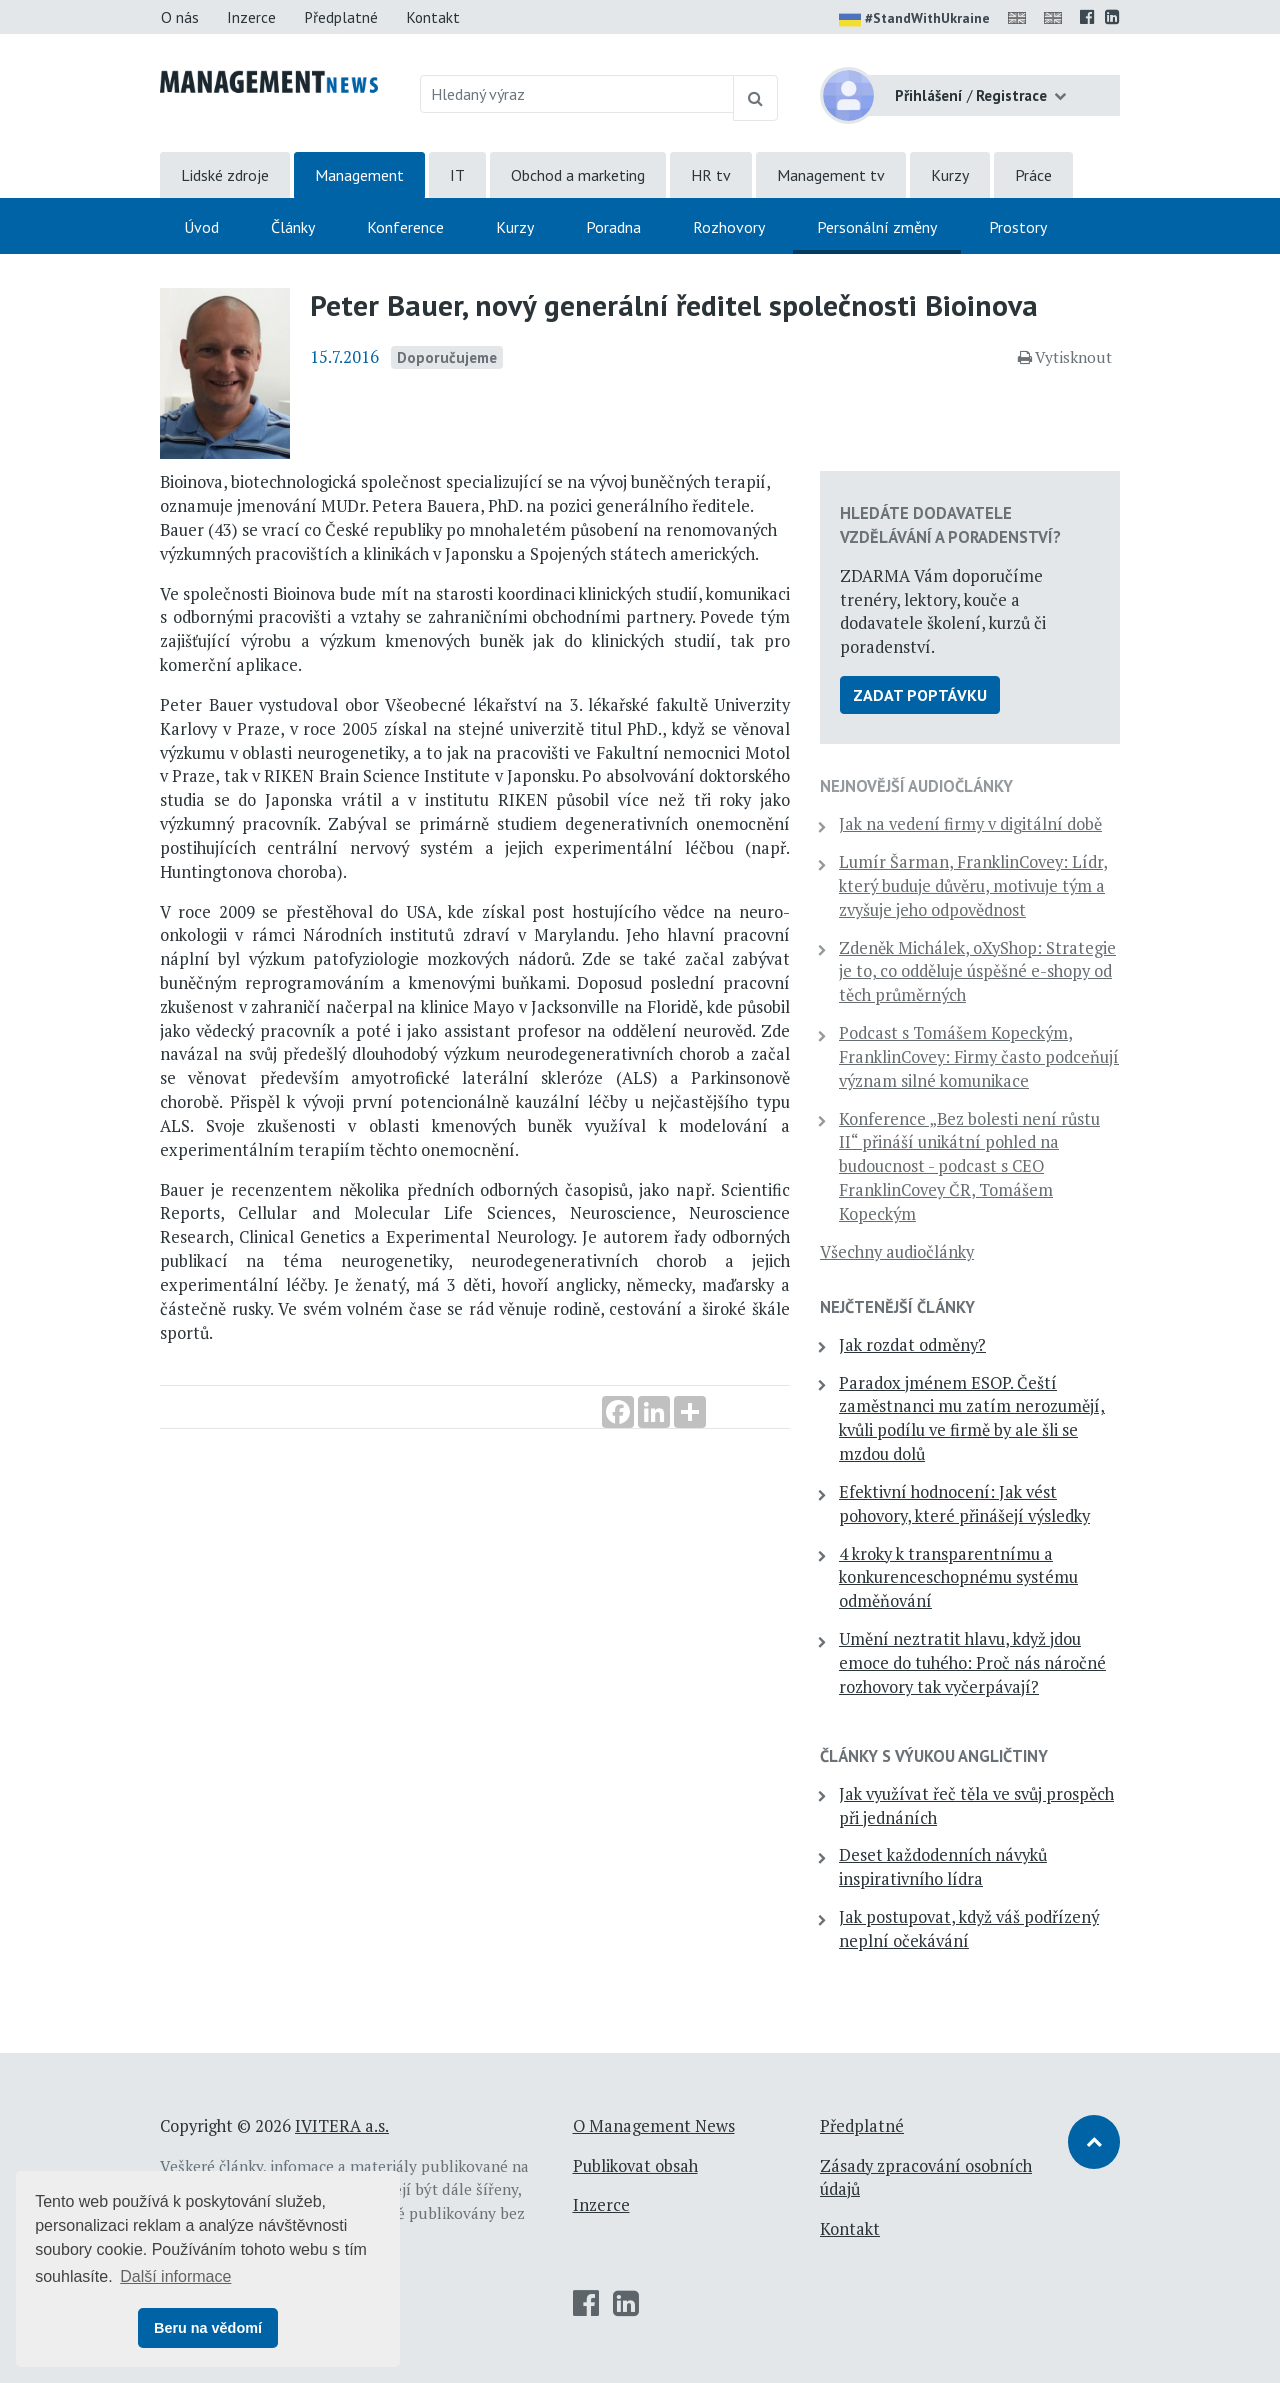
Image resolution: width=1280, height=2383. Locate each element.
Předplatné (341, 17)
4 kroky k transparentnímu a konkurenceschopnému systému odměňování (958, 1578)
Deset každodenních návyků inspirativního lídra (943, 1867)
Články (293, 227)
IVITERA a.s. (342, 2126)
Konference (405, 227)
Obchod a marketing (578, 175)
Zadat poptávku (920, 695)
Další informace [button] (175, 2276)
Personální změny (877, 227)
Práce (1033, 175)
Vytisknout (1065, 357)
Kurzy (950, 175)
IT (457, 175)
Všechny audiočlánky (897, 1252)
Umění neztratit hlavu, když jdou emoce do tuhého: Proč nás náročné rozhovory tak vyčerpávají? (972, 1663)
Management (359, 175)
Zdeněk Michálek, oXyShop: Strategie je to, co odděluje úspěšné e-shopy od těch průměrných (977, 972)
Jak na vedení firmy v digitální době (970, 824)
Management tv (831, 175)
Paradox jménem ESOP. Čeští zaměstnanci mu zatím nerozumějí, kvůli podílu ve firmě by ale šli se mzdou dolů (972, 1418)
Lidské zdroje (225, 175)
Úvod (201, 227)
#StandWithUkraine (914, 20)
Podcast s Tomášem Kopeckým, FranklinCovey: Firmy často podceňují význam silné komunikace (979, 1057)
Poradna (613, 227)
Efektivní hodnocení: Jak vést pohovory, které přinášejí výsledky (964, 1504)
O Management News (654, 2126)
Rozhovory (729, 227)
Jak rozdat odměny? (912, 1345)
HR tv (711, 175)
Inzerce (251, 17)
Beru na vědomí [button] (208, 2328)
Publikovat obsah (635, 2166)
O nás (180, 17)
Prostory (1018, 227)
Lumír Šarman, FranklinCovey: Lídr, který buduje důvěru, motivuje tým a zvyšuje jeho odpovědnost (973, 886)
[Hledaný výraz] (577, 94)
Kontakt (433, 17)
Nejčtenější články (897, 1307)
